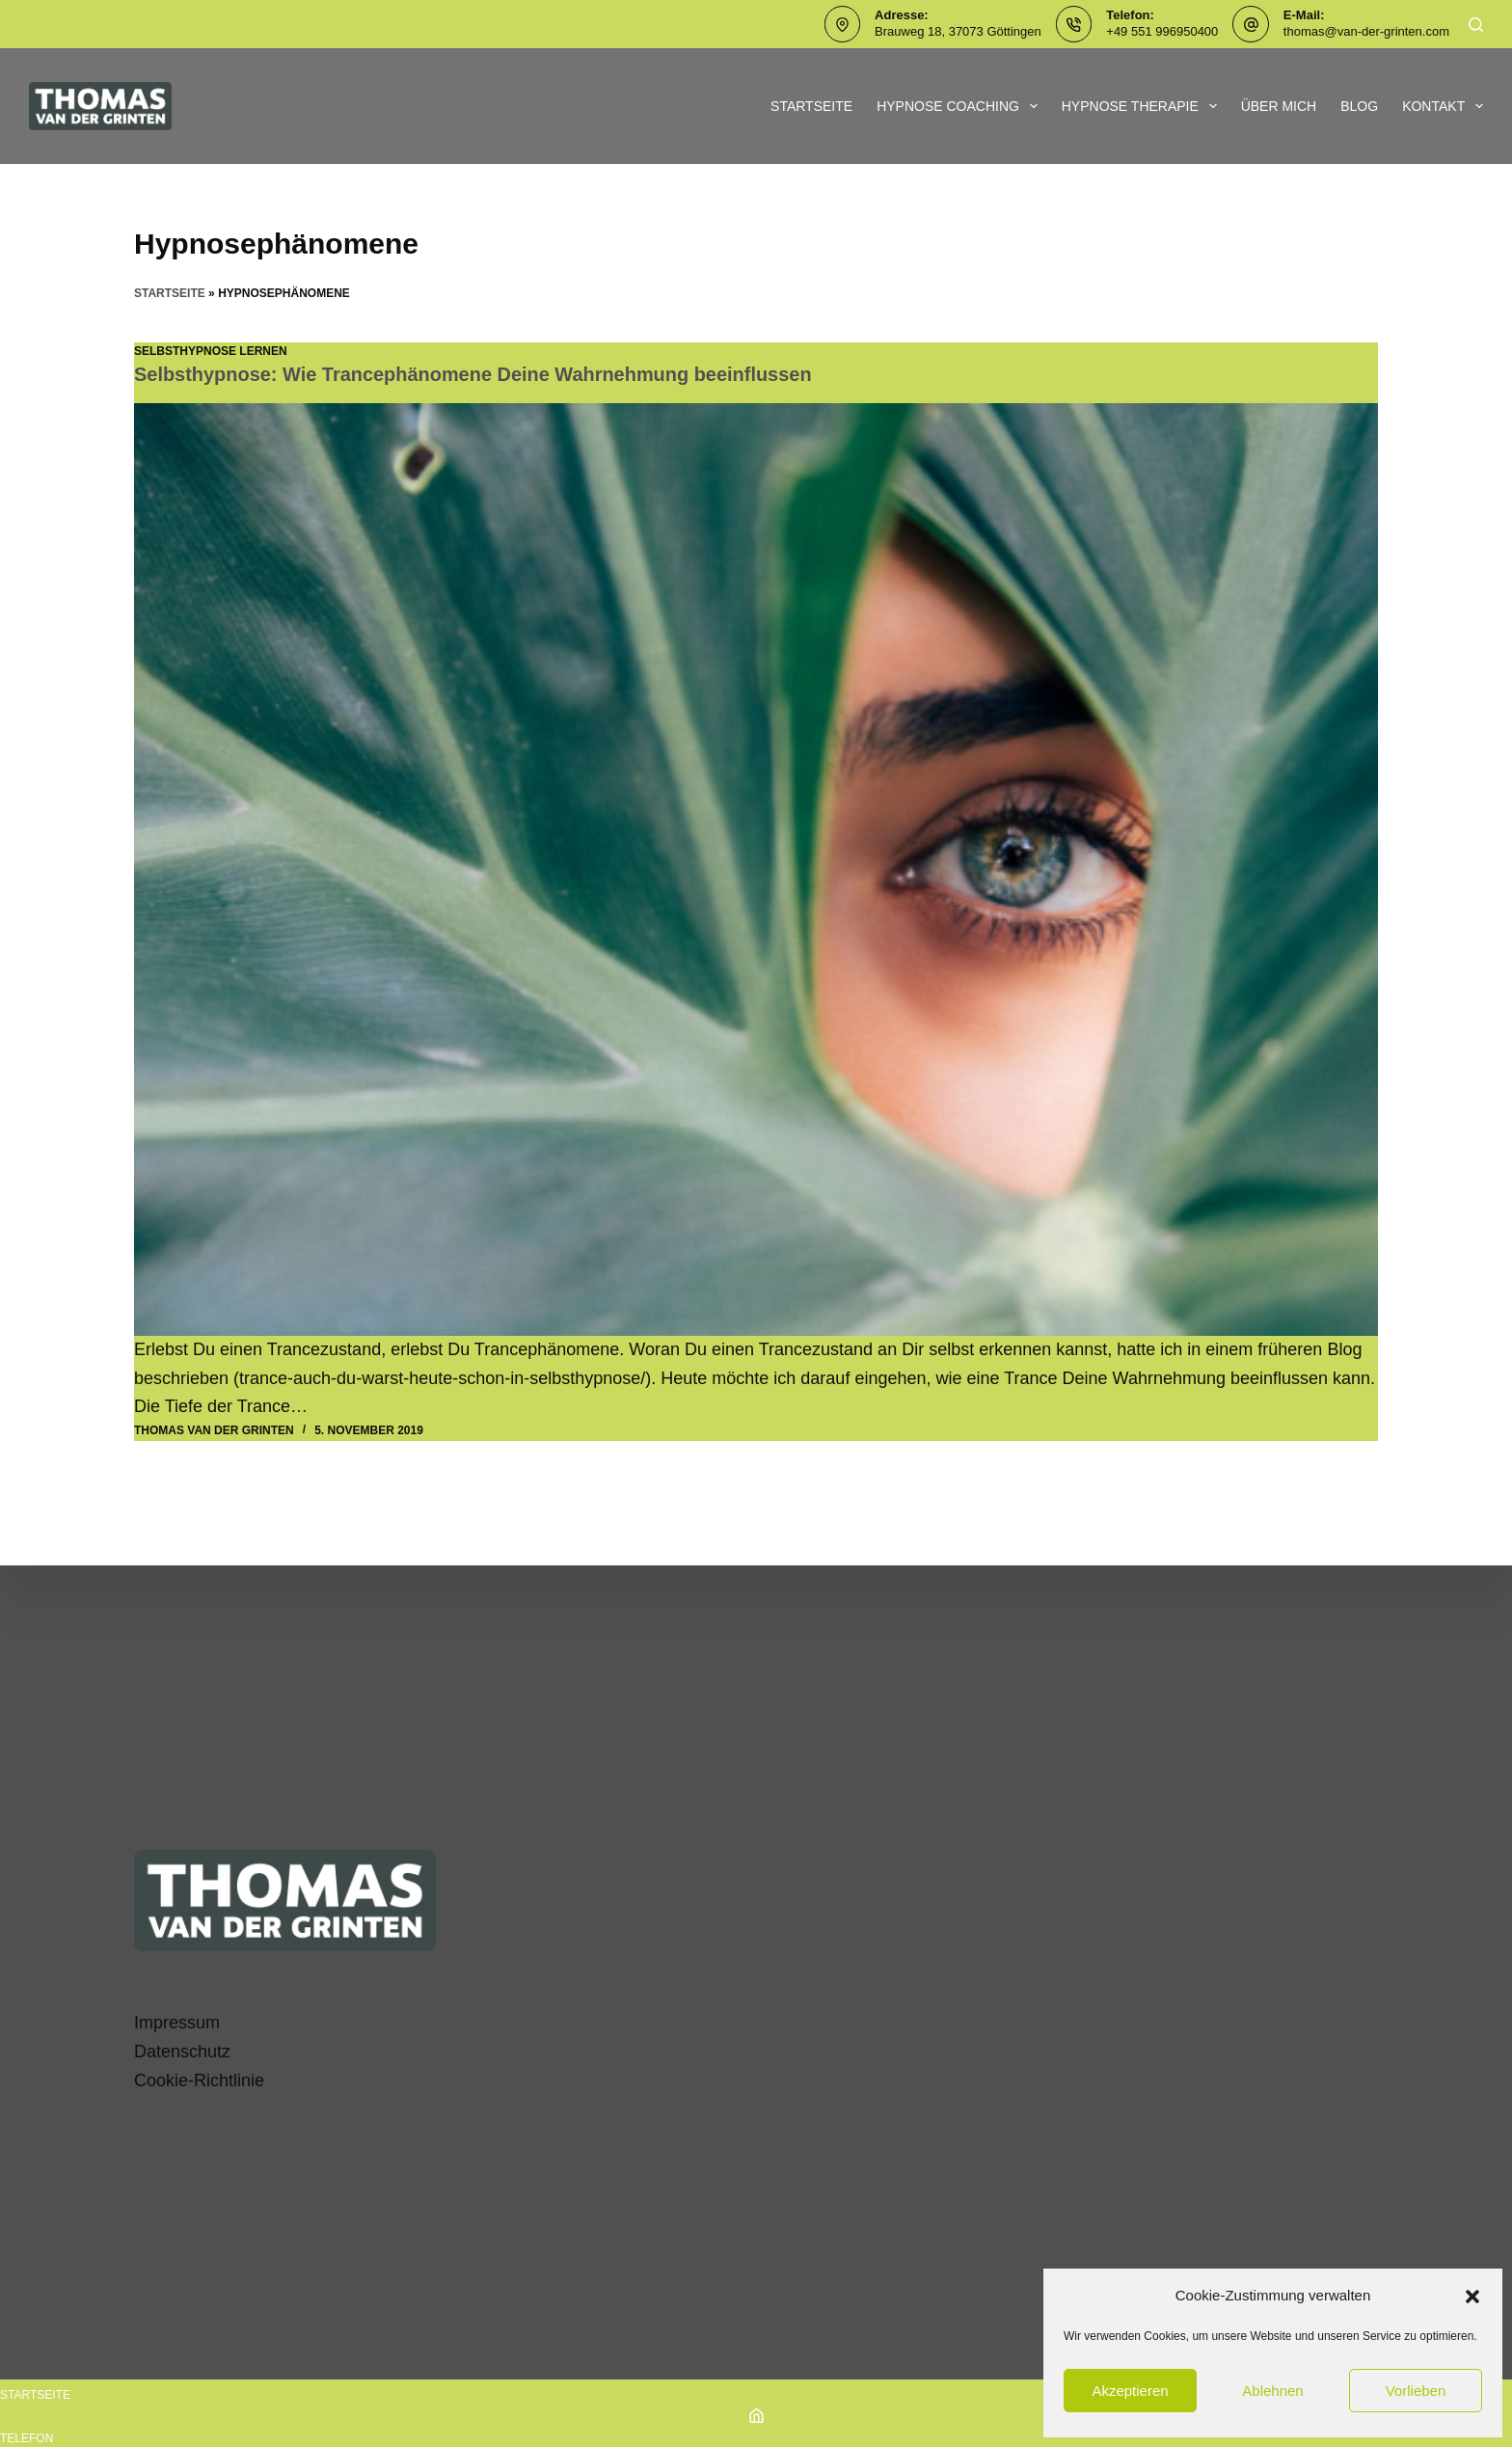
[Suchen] (1476, 24)
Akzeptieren (1130, 2390)
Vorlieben (1416, 2390)
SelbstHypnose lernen (210, 351)
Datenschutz (182, 2051)
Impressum (177, 2022)
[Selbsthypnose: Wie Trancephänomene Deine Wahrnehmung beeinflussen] (756, 869)
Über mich (1279, 106)
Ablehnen (1272, 2390)
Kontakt (1442, 106)
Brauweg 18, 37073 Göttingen (958, 31)
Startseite (811, 106)
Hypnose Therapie (1143, 106)
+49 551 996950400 (1162, 31)
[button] (1472, 2296)
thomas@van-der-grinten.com (1366, 31)
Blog (1359, 106)
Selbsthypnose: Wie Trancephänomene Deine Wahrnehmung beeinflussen (474, 374)
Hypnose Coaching (961, 106)
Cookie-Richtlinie (199, 2080)
